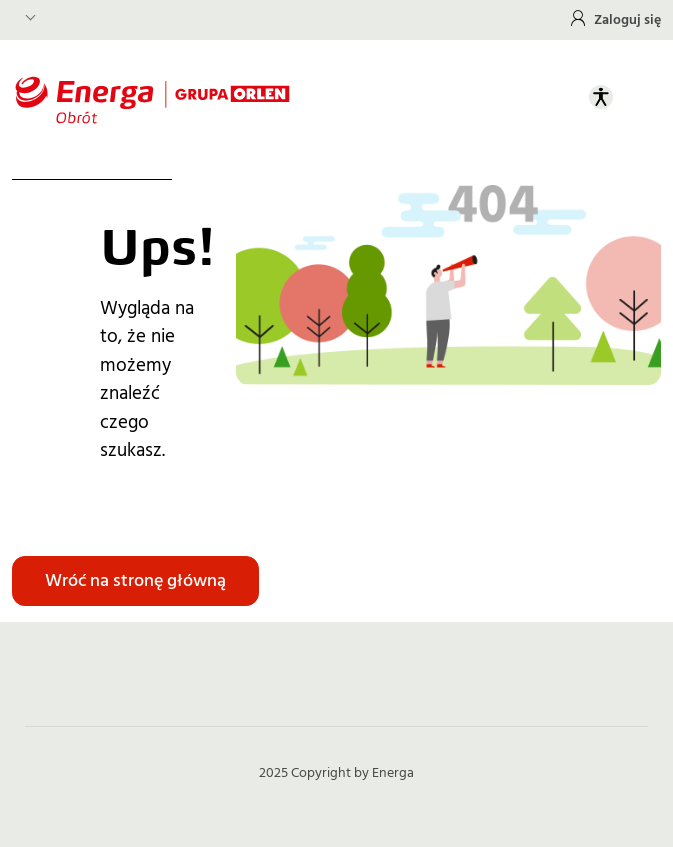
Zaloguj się (627, 20)
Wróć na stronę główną (135, 580)
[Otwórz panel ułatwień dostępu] (601, 97)
